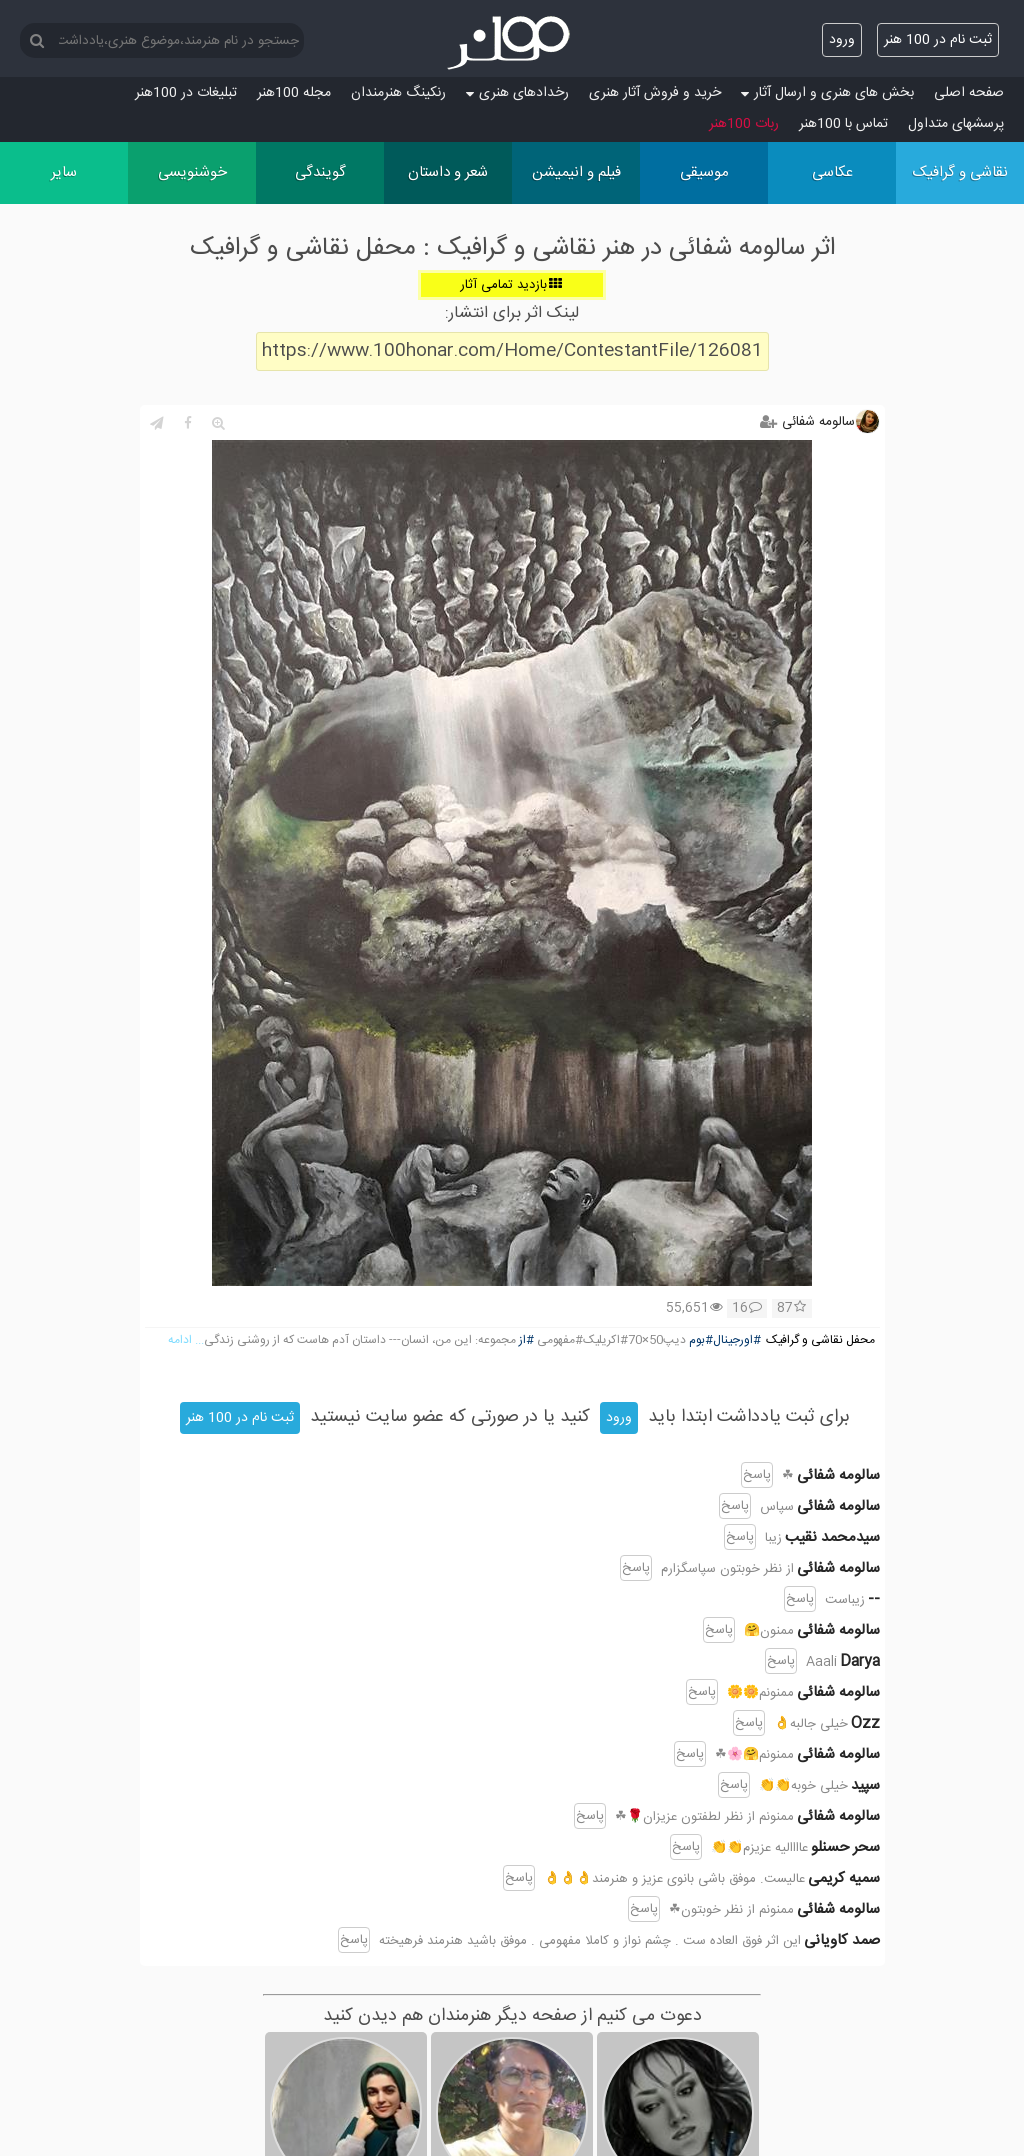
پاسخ (757, 1475)
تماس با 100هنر (843, 124)
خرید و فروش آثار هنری (655, 93)
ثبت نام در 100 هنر (938, 40)
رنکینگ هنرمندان (398, 93)
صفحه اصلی (969, 93)
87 (791, 1309)
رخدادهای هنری (517, 93)
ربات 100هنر (744, 124)
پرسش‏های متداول (956, 124)
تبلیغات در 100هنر (186, 93)
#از (526, 1340)
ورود (842, 40)
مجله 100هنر (294, 93)
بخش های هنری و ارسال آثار (827, 93)
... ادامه (186, 1340)
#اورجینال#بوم (725, 1340)
